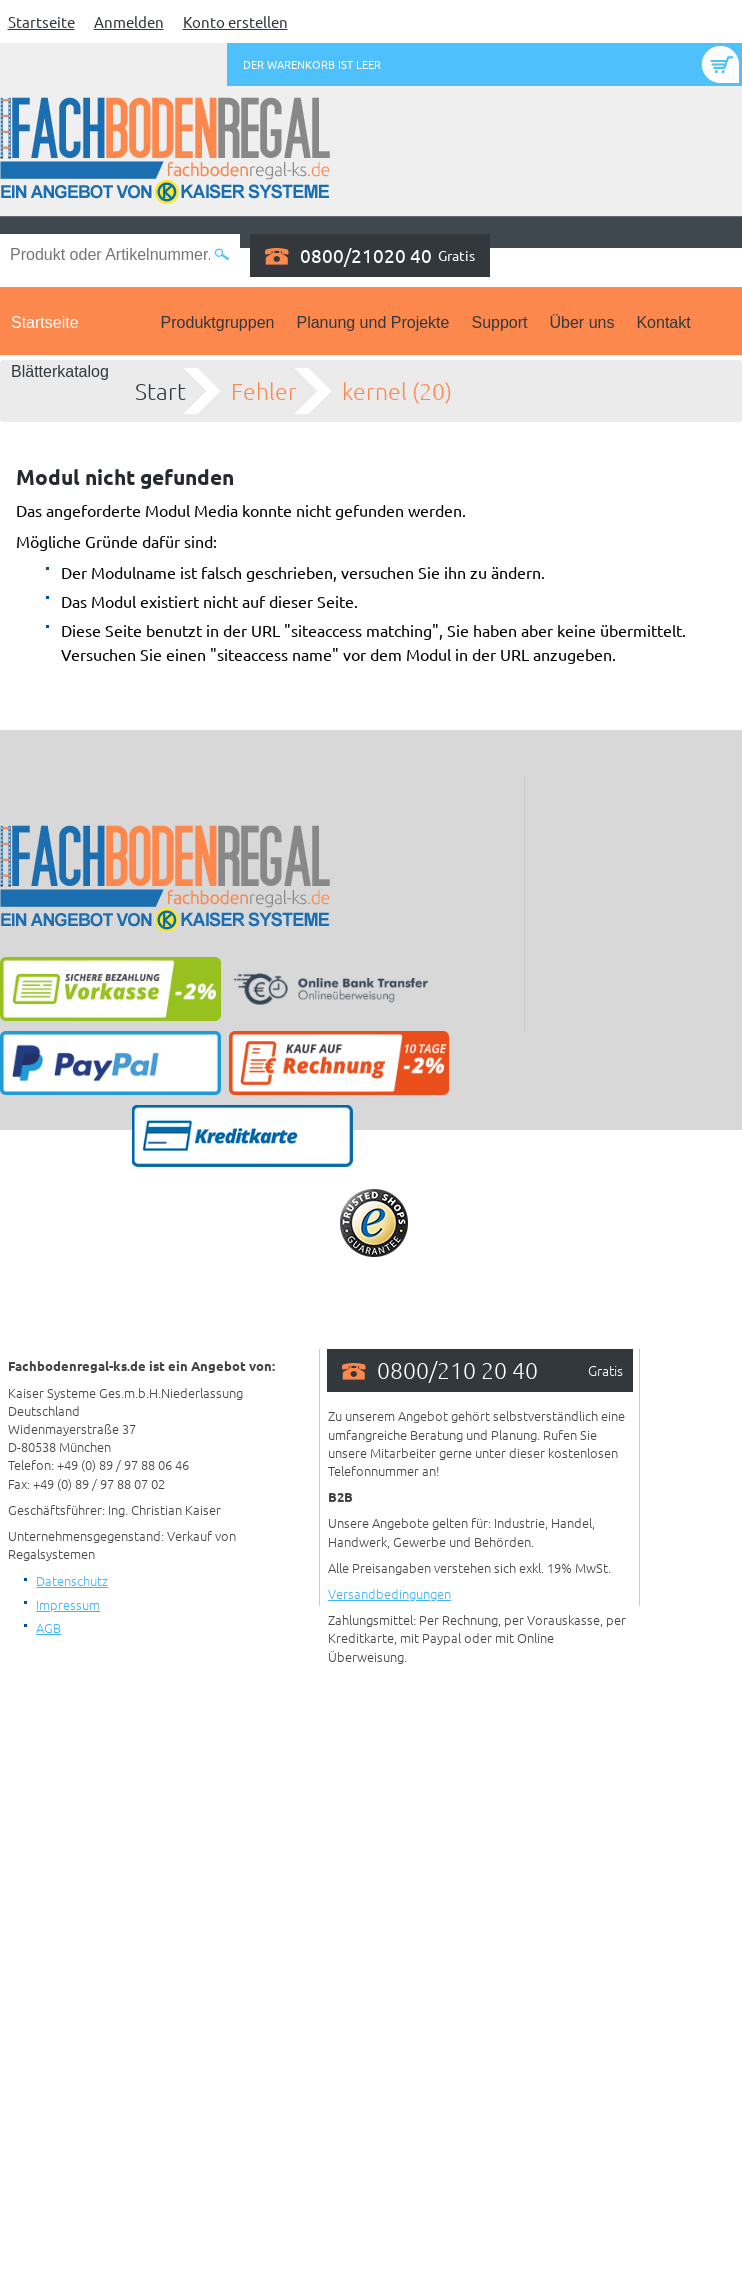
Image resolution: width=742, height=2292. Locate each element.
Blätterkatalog (60, 371)
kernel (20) (397, 391)
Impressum (68, 1604)
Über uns (582, 322)
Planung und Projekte (372, 322)
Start (160, 391)
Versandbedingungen (389, 1593)
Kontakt (663, 322)
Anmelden (129, 21)
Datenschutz (72, 1580)
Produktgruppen (218, 322)
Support (499, 322)
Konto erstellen (235, 21)
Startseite (41, 21)
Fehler (264, 391)
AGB (48, 1627)
